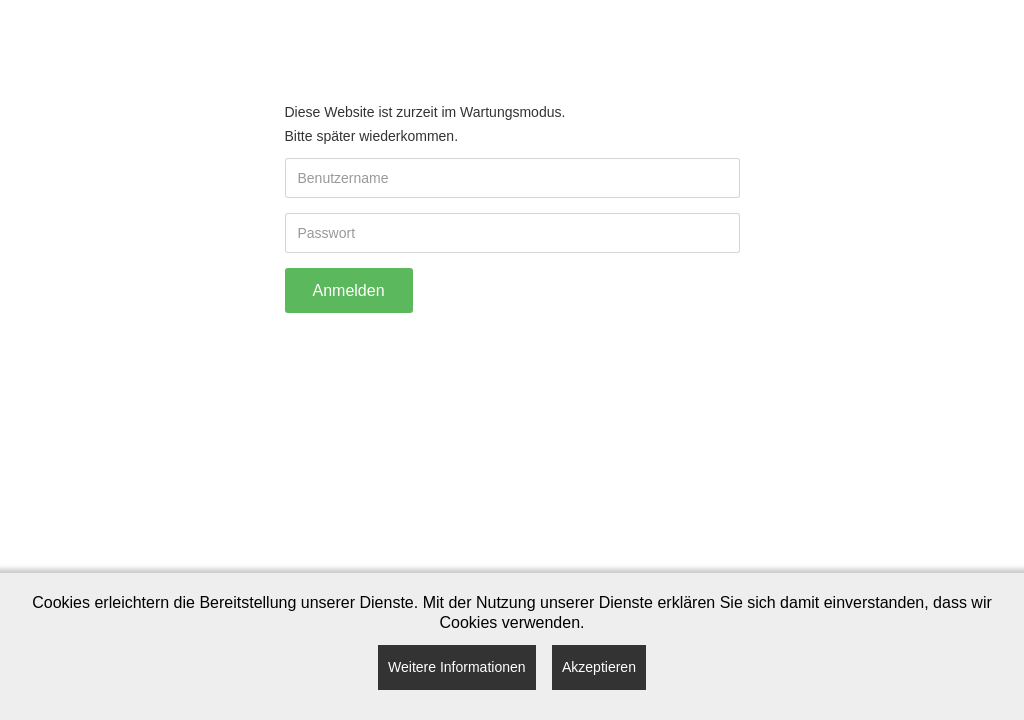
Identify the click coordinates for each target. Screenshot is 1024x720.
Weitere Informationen (456, 667)
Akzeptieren (599, 667)
